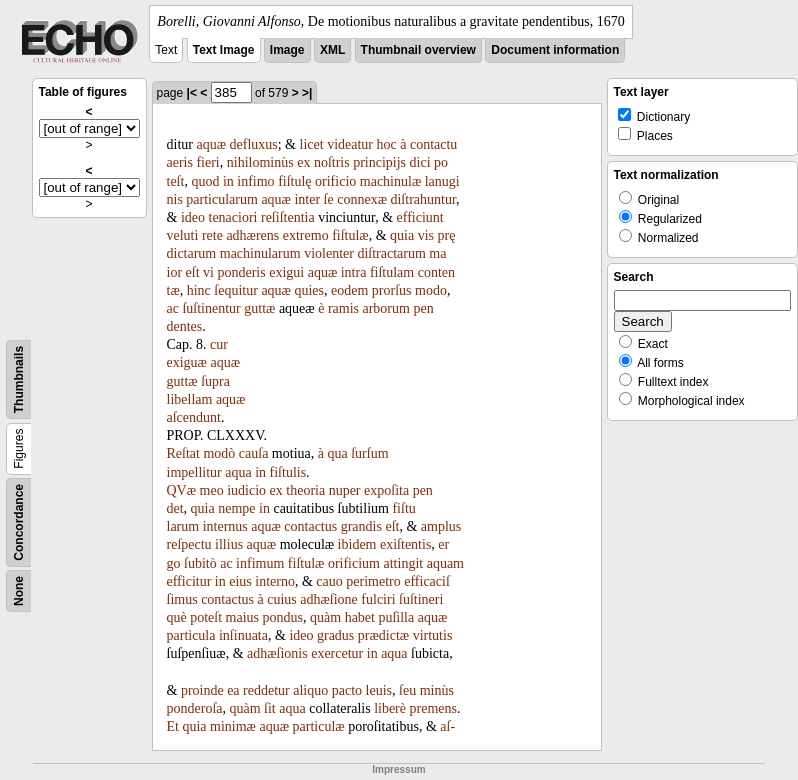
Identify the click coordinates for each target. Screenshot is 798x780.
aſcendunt (194, 417)
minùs (437, 690)
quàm (325, 617)
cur (219, 344)
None (19, 591)
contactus (310, 526)
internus (225, 526)
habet (360, 617)
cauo (329, 581)
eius (240, 581)
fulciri (378, 599)
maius (242, 617)
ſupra (215, 381)
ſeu (407, 690)
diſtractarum (391, 253)
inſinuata (243, 635)
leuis (379, 690)
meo (212, 490)
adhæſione (329, 599)
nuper (345, 490)
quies (309, 290)
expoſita (386, 490)
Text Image (224, 50)
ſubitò (200, 563)
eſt (193, 272)
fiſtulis (288, 472)
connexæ (362, 199)
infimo (255, 181)
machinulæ (390, 181)
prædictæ (383, 635)
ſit (270, 708)
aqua (238, 472)
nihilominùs (260, 162)
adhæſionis (277, 653)
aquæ (211, 144)
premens (433, 708)
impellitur (194, 472)
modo (431, 290)
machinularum (260, 253)
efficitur (189, 581)
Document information (555, 50)
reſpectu (189, 544)
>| (307, 93)
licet (312, 144)
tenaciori (233, 217)
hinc (199, 290)
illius (229, 544)
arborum (385, 308)
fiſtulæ (350, 235)
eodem (349, 290)
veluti (183, 235)
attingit (404, 563)
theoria (305, 490)
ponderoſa (195, 708)
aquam (445, 563)
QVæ (182, 490)
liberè (390, 708)
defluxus (254, 144)
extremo (306, 235)
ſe (329, 199)
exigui (286, 272)
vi (208, 272)
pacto (347, 690)
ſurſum (369, 453)
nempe (236, 508)
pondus (283, 617)
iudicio (246, 490)
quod (205, 181)
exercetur (337, 653)
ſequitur (236, 290)
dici (420, 162)
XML (332, 50)
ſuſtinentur (211, 308)
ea (233, 690)
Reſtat (183, 453)
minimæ (233, 726)
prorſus (392, 290)
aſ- (447, 726)
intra (354, 272)
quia (402, 235)
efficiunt (420, 217)
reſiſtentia (288, 217)
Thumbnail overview (418, 50)
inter (307, 199)
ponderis (241, 272)
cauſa (254, 453)
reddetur (266, 690)
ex (303, 162)
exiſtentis (405, 544)
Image (287, 50)
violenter (329, 253)
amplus (441, 526)
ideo (193, 217)
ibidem (357, 544)
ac (173, 308)
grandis (361, 526)
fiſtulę (294, 181)
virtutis (433, 635)
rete (212, 235)
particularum (222, 199)
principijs (379, 162)
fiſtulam (392, 272)
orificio (335, 181)
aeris (180, 162)
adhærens (252, 235)
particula (191, 635)
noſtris (332, 162)
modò (219, 453)
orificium (354, 563)
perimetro (373, 581)
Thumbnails (19, 379)
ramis (343, 308)
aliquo (310, 690)
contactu (433, 144)
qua (337, 453)
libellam (190, 399)
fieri (207, 162)
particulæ (319, 726)
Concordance (19, 522)
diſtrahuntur (423, 199)
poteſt (206, 617)
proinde (202, 690)
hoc (387, 144)
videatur (350, 144)
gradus (335, 635)
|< (192, 93)
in (228, 181)
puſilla (396, 617)
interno (275, 581)
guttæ (259, 308)
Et (173, 726)
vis (426, 235)
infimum (260, 563)
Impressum (398, 769)
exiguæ (187, 362)
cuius (282, 599)
